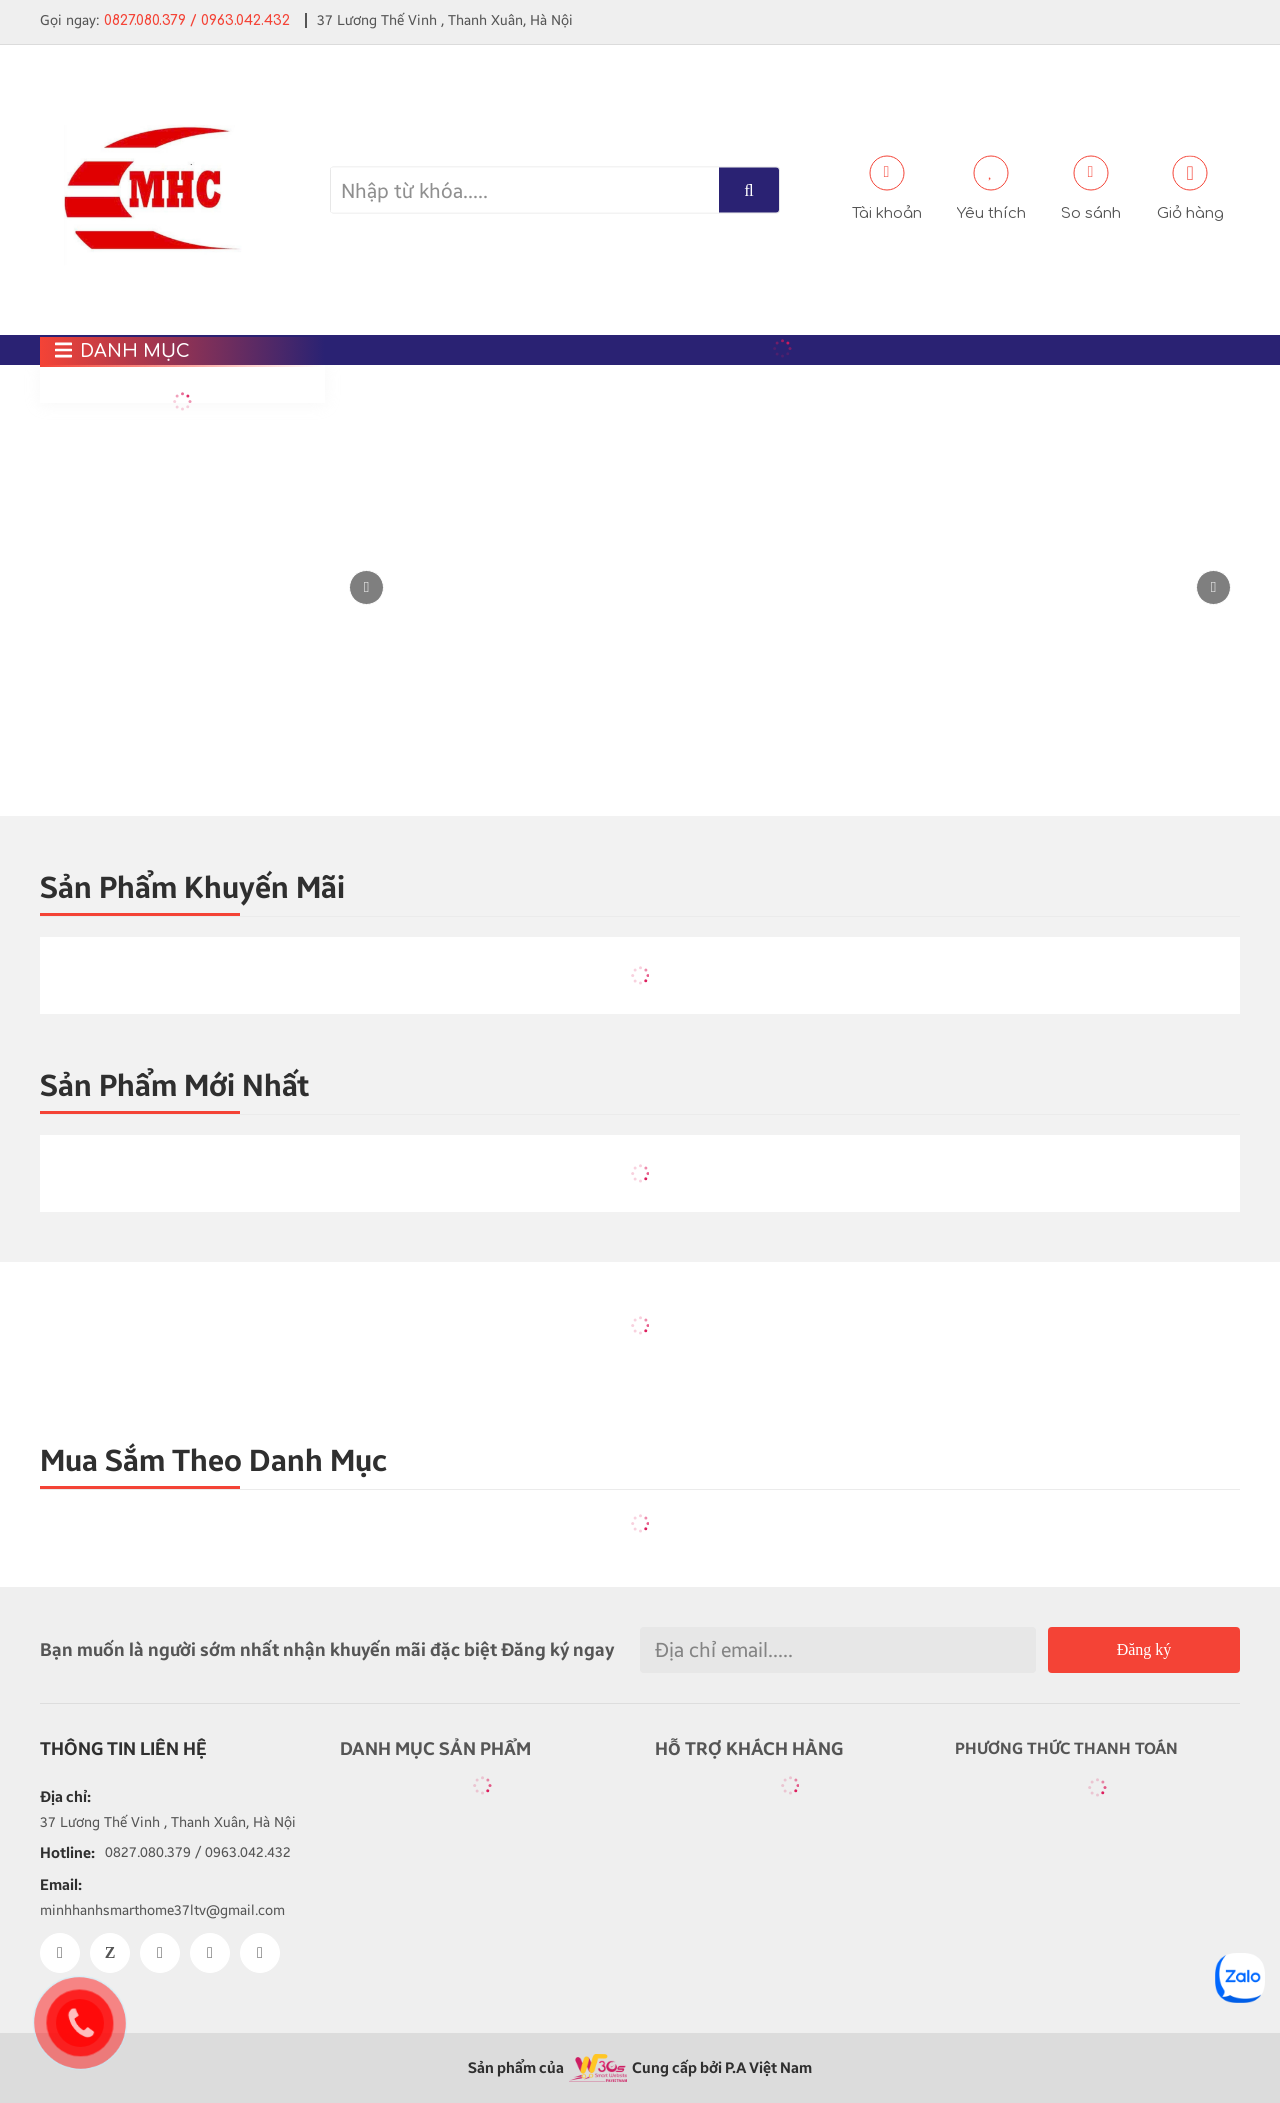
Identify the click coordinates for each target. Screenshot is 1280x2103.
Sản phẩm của (516, 2068)
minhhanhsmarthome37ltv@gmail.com (162, 1910)
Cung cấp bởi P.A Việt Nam (722, 2068)
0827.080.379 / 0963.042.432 (197, 20)
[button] (1213, 587)
